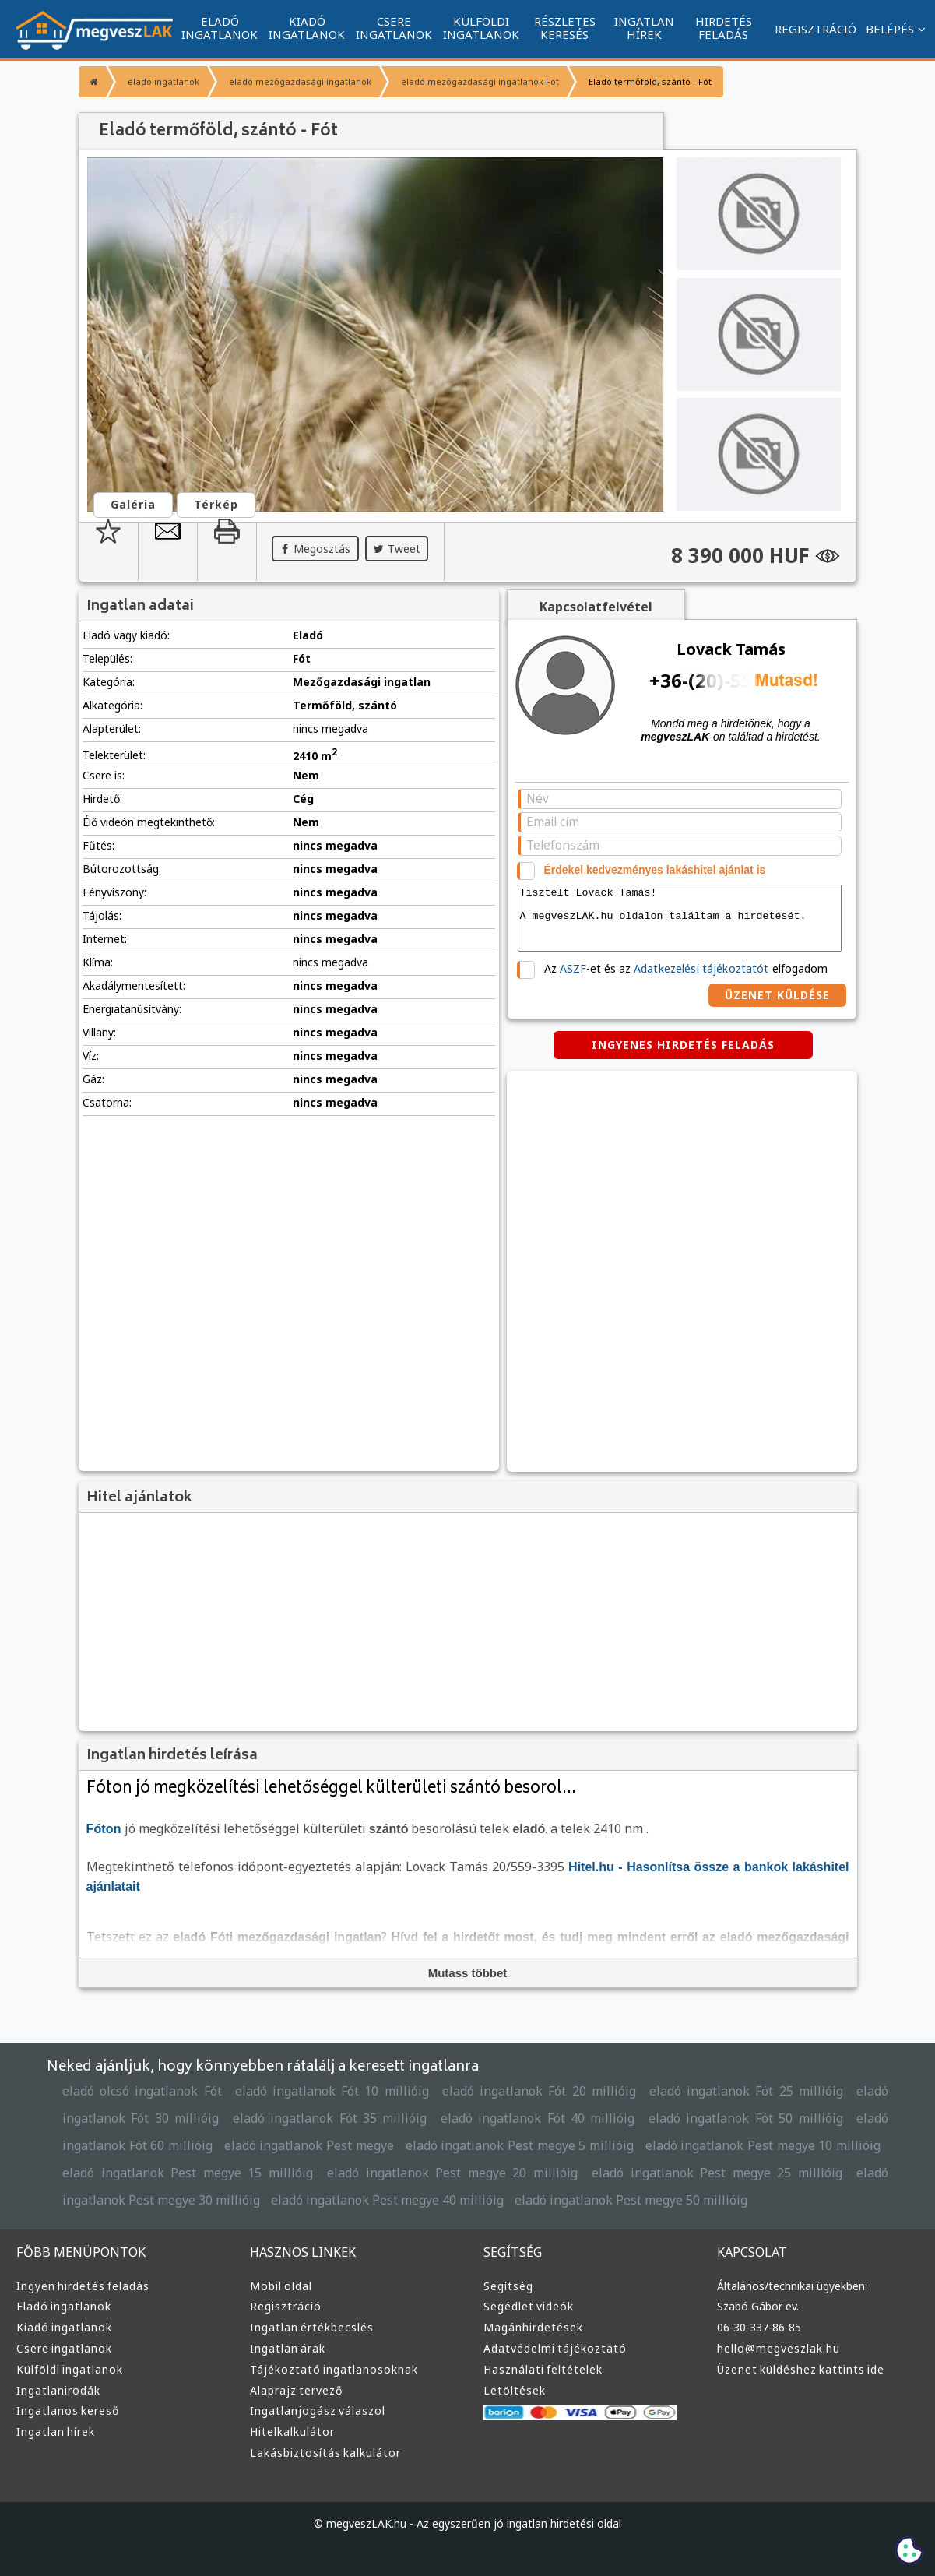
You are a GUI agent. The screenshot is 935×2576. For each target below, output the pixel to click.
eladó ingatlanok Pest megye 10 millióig (763, 2145)
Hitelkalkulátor (292, 2431)
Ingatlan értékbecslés (312, 2327)
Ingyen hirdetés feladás (82, 2286)
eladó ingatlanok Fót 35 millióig (330, 2118)
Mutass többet (468, 1973)
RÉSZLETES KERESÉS (565, 27)
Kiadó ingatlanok (64, 2327)
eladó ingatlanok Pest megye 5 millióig (520, 2145)
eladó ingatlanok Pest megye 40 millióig (387, 2199)
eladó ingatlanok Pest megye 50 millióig (631, 2199)
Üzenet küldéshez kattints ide (800, 2369)
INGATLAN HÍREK (644, 27)
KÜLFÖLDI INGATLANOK (481, 27)
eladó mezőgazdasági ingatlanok (300, 81)
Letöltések (514, 2390)
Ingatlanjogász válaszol (317, 2410)
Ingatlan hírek (55, 2431)
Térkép (216, 504)
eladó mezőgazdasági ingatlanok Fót (480, 81)
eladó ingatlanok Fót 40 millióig (538, 2118)
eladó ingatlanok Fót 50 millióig (746, 2118)
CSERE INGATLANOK (394, 27)
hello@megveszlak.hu (778, 2348)
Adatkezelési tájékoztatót (701, 968)
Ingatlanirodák (58, 2390)
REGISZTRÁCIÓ (815, 29)
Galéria (133, 504)
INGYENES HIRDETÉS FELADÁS (683, 1044)
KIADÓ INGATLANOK (307, 27)
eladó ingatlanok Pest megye (309, 2145)
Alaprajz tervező (296, 2390)
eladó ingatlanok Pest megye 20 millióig (452, 2172)
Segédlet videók (528, 2306)
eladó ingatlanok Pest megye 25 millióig (717, 2172)
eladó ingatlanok (163, 81)
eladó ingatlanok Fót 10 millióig (332, 2090)
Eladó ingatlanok (63, 2306)
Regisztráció (286, 2306)
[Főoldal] (92, 81)
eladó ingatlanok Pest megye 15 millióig (187, 2172)
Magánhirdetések (533, 2327)
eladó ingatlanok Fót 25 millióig (746, 2090)
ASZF (573, 968)
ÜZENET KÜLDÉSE (777, 994)
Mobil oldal (281, 2286)
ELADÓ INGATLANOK (219, 27)
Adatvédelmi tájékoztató (555, 2348)
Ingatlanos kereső (67, 2410)
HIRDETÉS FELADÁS (723, 27)
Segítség (508, 2286)
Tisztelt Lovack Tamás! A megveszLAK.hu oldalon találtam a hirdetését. (680, 918)
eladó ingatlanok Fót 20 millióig (539, 2090)
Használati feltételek (543, 2369)
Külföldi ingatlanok (69, 2369)
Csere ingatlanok (64, 2348)
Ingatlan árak (287, 2348)
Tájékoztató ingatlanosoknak (334, 2369)
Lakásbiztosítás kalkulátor (325, 2452)
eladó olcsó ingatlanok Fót (142, 2090)
